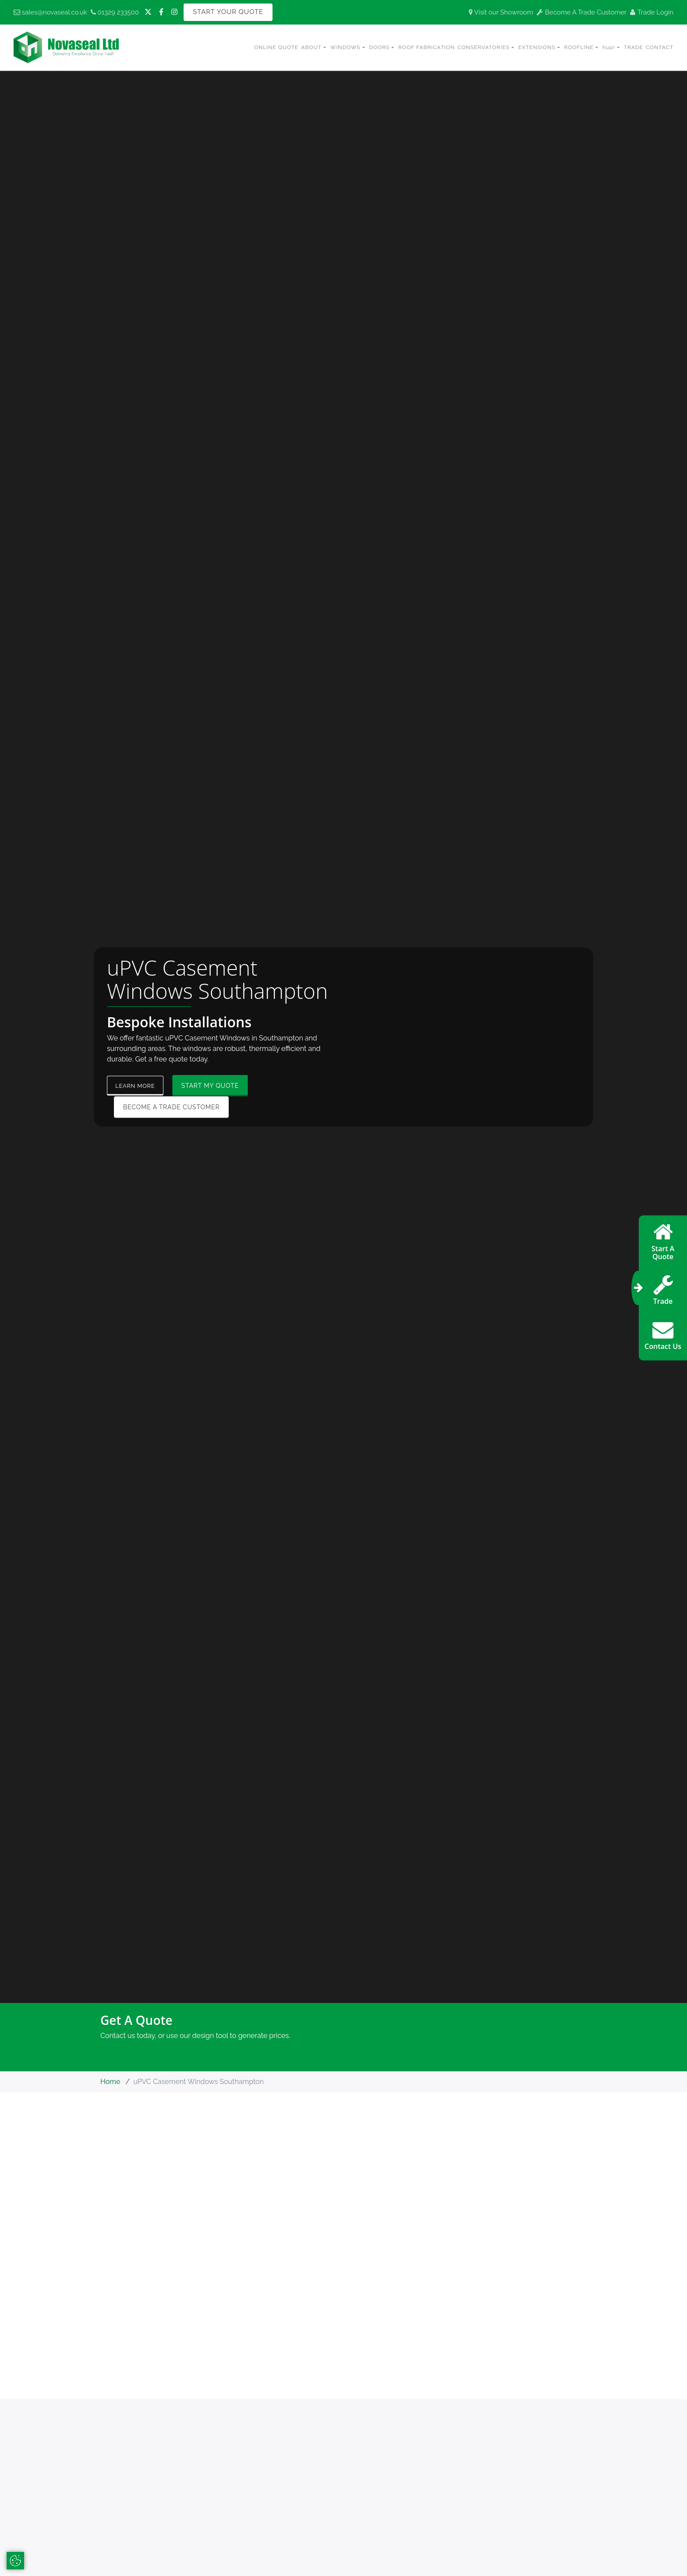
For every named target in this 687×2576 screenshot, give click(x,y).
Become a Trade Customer (171, 1107)
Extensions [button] (537, 47)
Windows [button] (345, 47)
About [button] (311, 47)
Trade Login (651, 12)
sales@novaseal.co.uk (50, 12)
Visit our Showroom (501, 12)
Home (110, 2083)
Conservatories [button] (483, 47)
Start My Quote (215, 1085)
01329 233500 (115, 12)
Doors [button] (379, 47)
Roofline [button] (579, 47)
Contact (659, 47)
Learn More (137, 1085)
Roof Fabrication (426, 47)
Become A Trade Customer (582, 12)
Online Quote (276, 47)
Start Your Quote (228, 12)
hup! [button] (608, 47)
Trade (633, 47)
